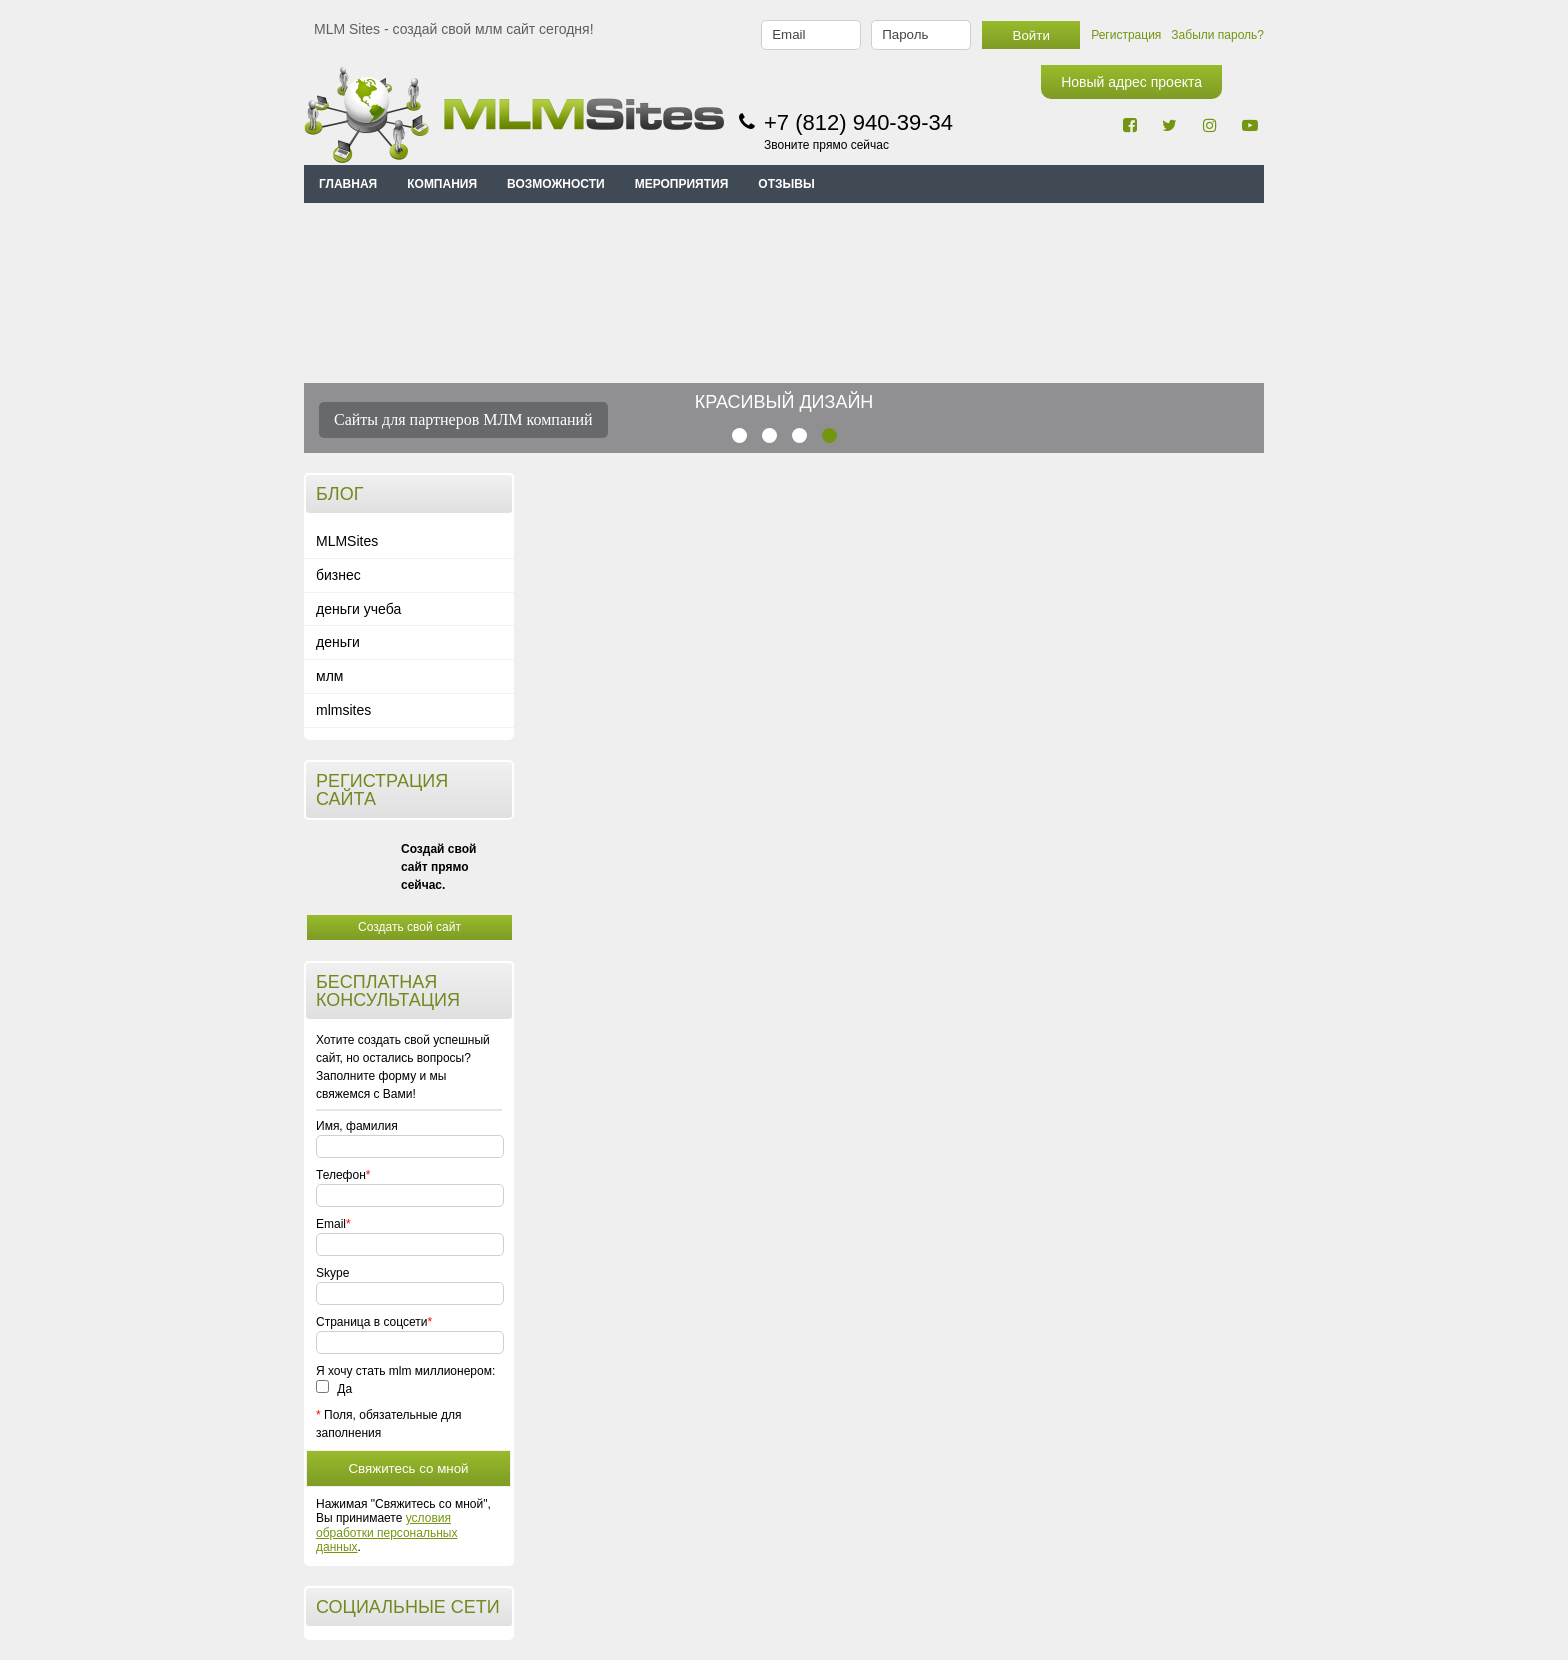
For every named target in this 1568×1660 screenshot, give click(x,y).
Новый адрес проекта (1131, 82)
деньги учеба (358, 609)
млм (329, 676)
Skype (332, 1273)
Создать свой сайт (409, 927)
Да (334, 1389)
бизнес (338, 575)
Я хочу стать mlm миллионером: (405, 1371)
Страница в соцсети (371, 1322)
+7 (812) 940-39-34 (858, 122)
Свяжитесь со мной (408, 1468)
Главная (348, 184)
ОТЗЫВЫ (786, 184)
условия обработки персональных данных (386, 1532)
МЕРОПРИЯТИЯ (682, 184)
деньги (338, 642)
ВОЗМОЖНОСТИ (556, 184)
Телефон (340, 1175)
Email (331, 1224)
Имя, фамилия (357, 1126)
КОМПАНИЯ (442, 184)
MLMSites (347, 541)
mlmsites (343, 710)
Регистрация (1126, 35)
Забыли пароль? (1217, 35)
